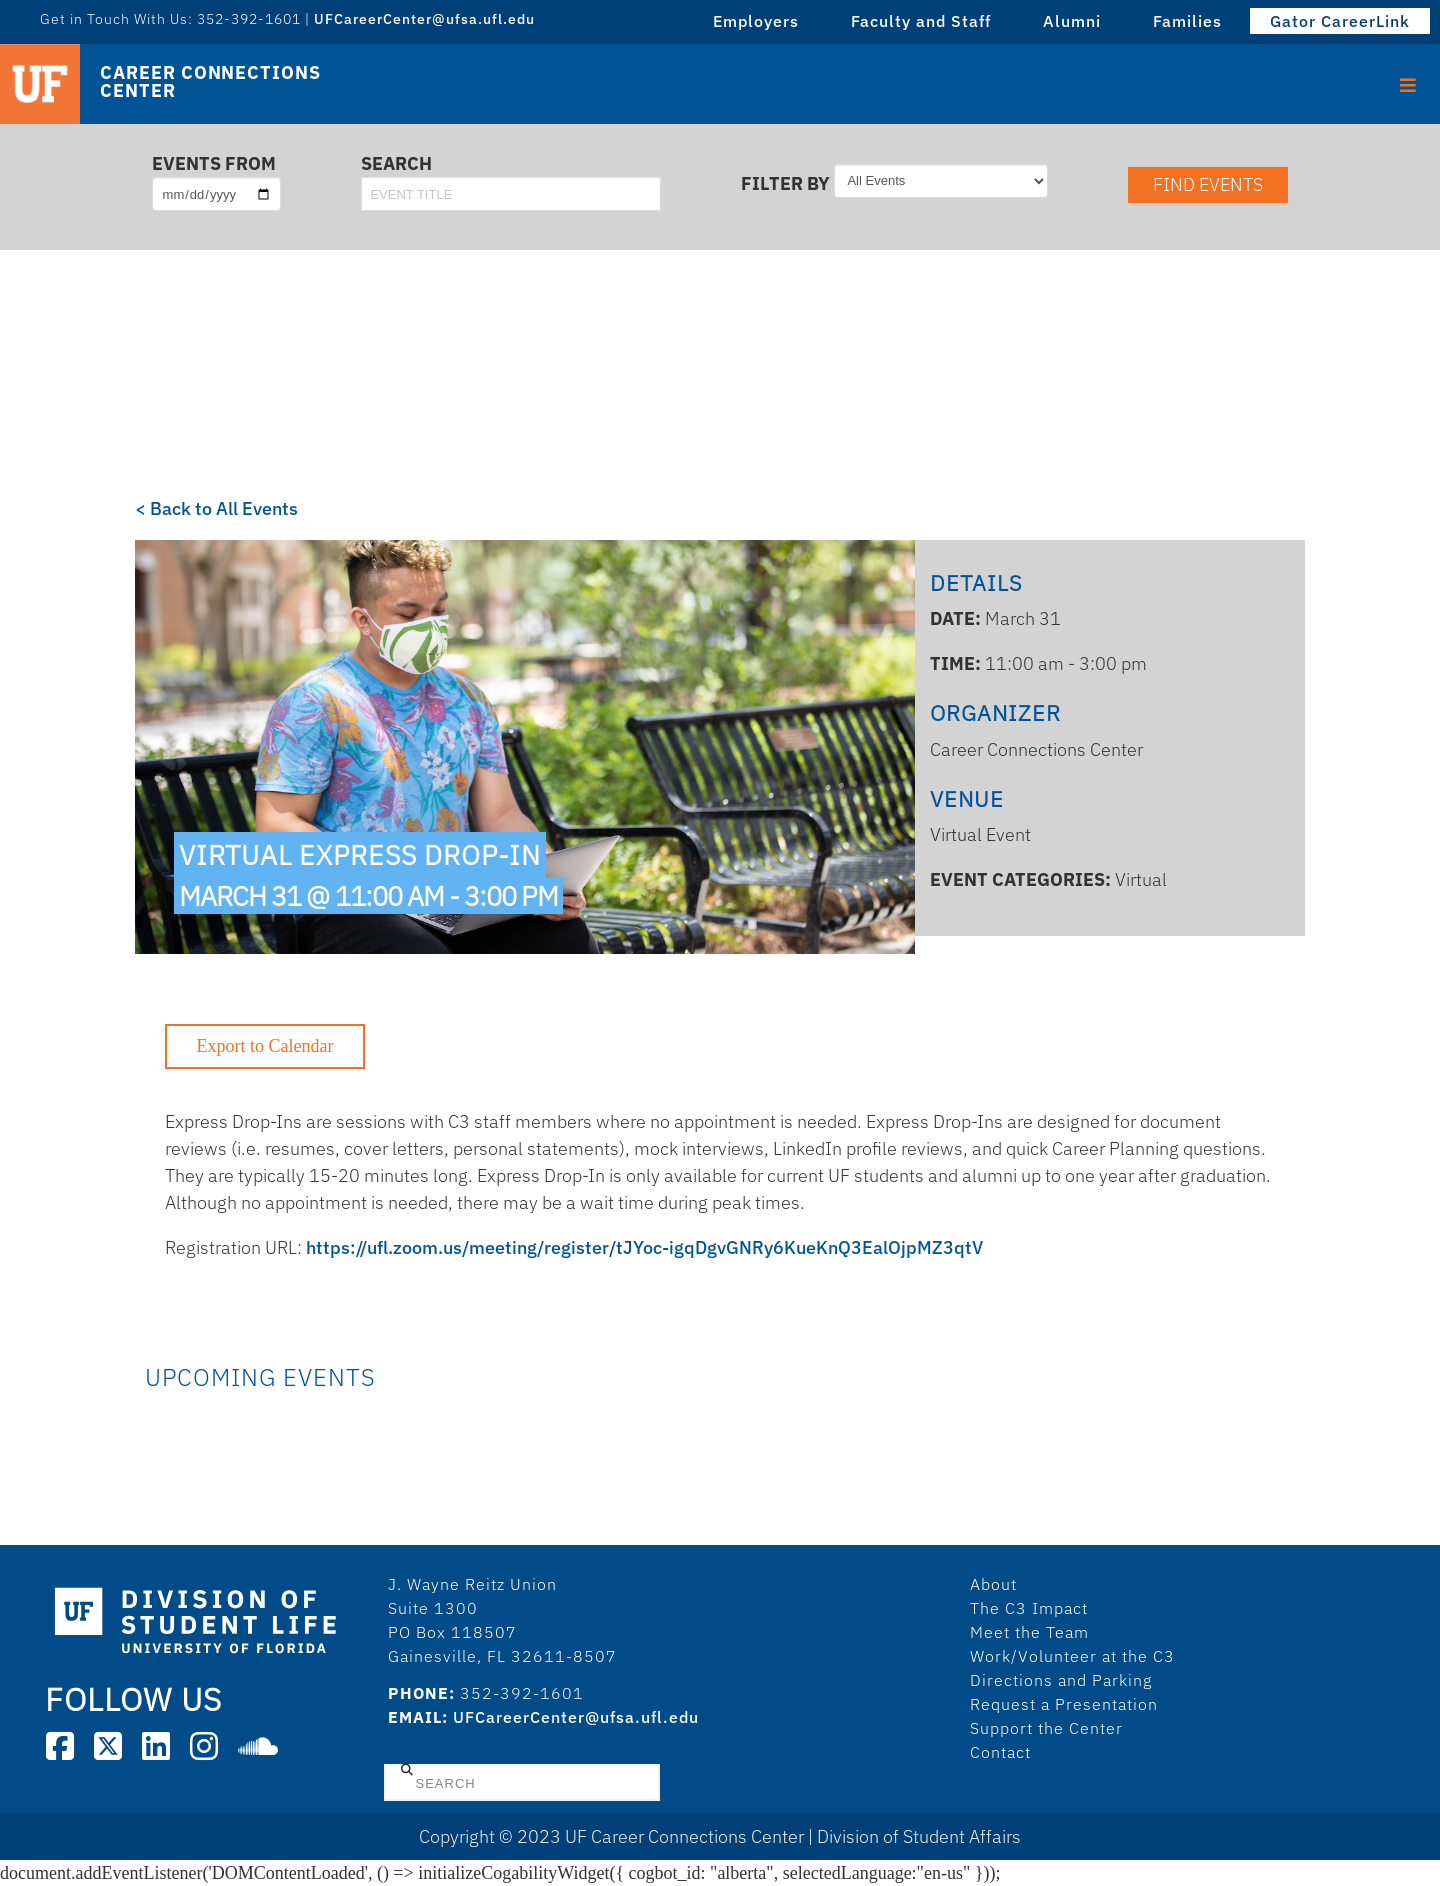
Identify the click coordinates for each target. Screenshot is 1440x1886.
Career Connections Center (210, 82)
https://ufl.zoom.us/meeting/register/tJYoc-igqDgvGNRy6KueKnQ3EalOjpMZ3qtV (644, 1247)
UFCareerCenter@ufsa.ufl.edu (424, 19)
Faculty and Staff (921, 21)
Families (1187, 21)
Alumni (1072, 21)
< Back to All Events (216, 508)
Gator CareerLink (1340, 21)
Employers (756, 21)
